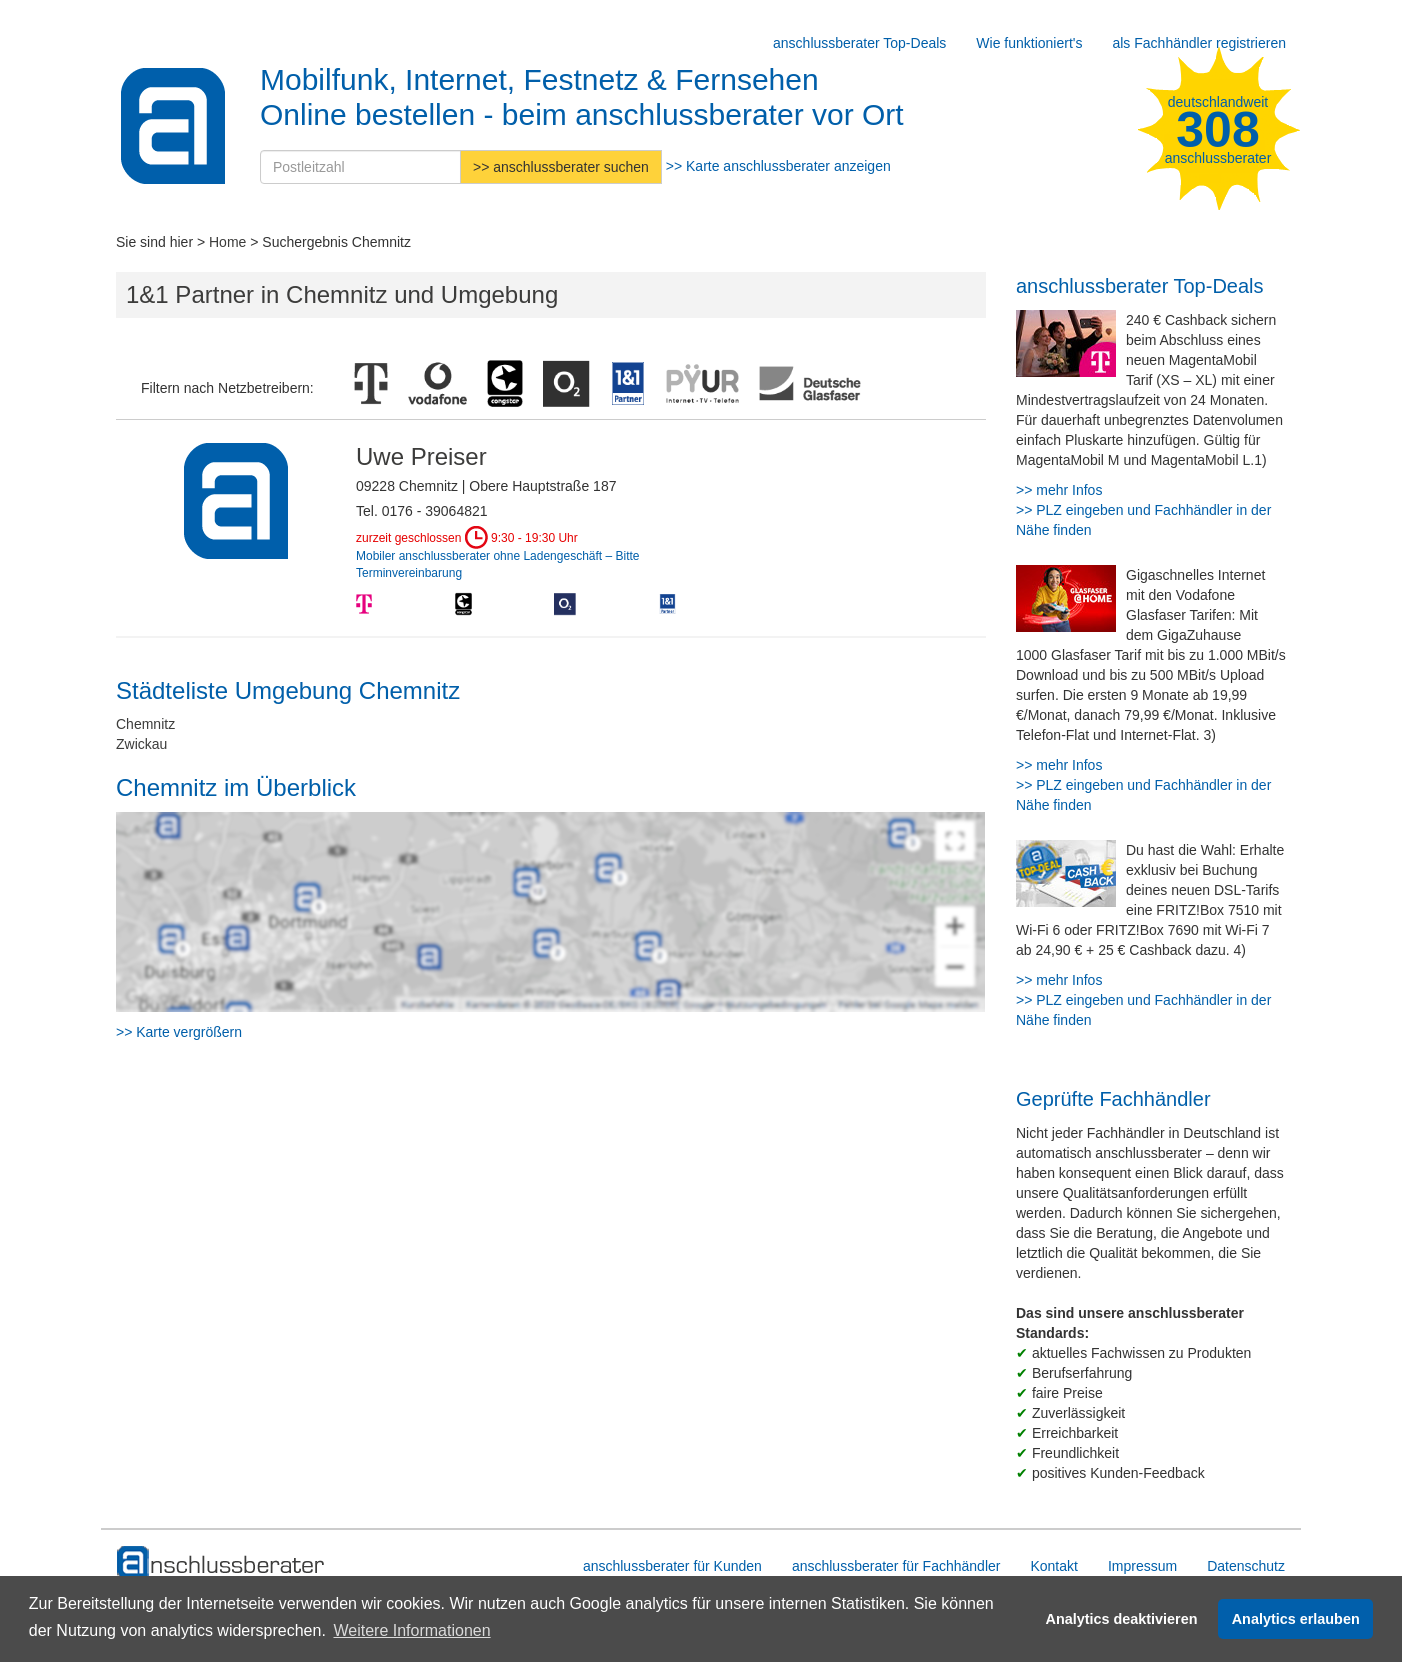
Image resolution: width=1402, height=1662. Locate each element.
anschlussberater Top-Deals (859, 43)
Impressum (1142, 1566)
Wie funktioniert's (1029, 43)
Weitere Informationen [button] (411, 1630)
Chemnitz (145, 724)
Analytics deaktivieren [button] (1122, 1619)
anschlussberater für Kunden (672, 1566)
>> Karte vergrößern (179, 1032)
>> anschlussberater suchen (561, 167)
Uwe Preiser (421, 456)
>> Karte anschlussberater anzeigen (778, 166)
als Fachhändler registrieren (1199, 43)
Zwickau (141, 744)
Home (227, 242)
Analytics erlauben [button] (1296, 1619)
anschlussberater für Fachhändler (896, 1566)
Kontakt (1053, 1566)
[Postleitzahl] (360, 167)
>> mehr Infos (1059, 490)
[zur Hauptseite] (221, 1563)
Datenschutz (1246, 1566)
